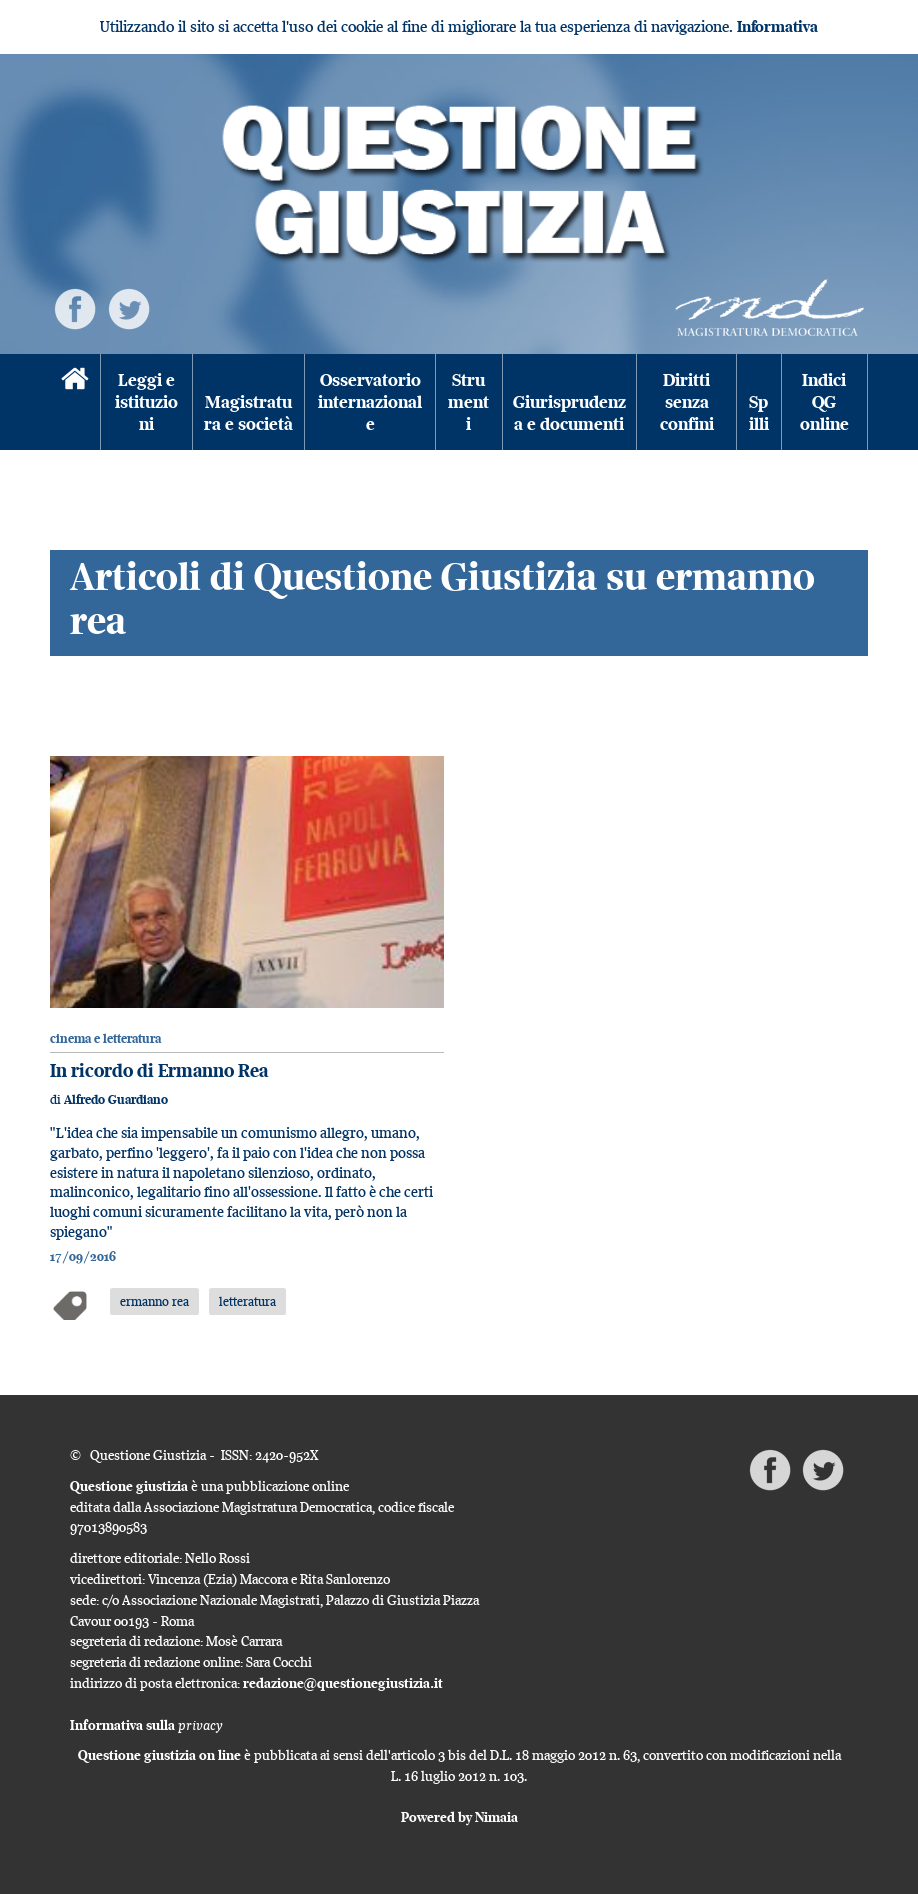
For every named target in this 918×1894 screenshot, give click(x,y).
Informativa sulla (146, 1725)
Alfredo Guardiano (116, 1099)
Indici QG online (824, 402)
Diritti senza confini (687, 402)
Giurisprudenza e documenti (569, 413)
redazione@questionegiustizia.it (343, 1683)
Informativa (777, 26)
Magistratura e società (248, 413)
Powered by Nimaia (459, 1817)
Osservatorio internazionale (370, 402)
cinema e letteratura (105, 1038)
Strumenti (468, 402)
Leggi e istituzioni (146, 402)
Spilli (759, 413)
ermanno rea (154, 1301)
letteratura (247, 1301)
